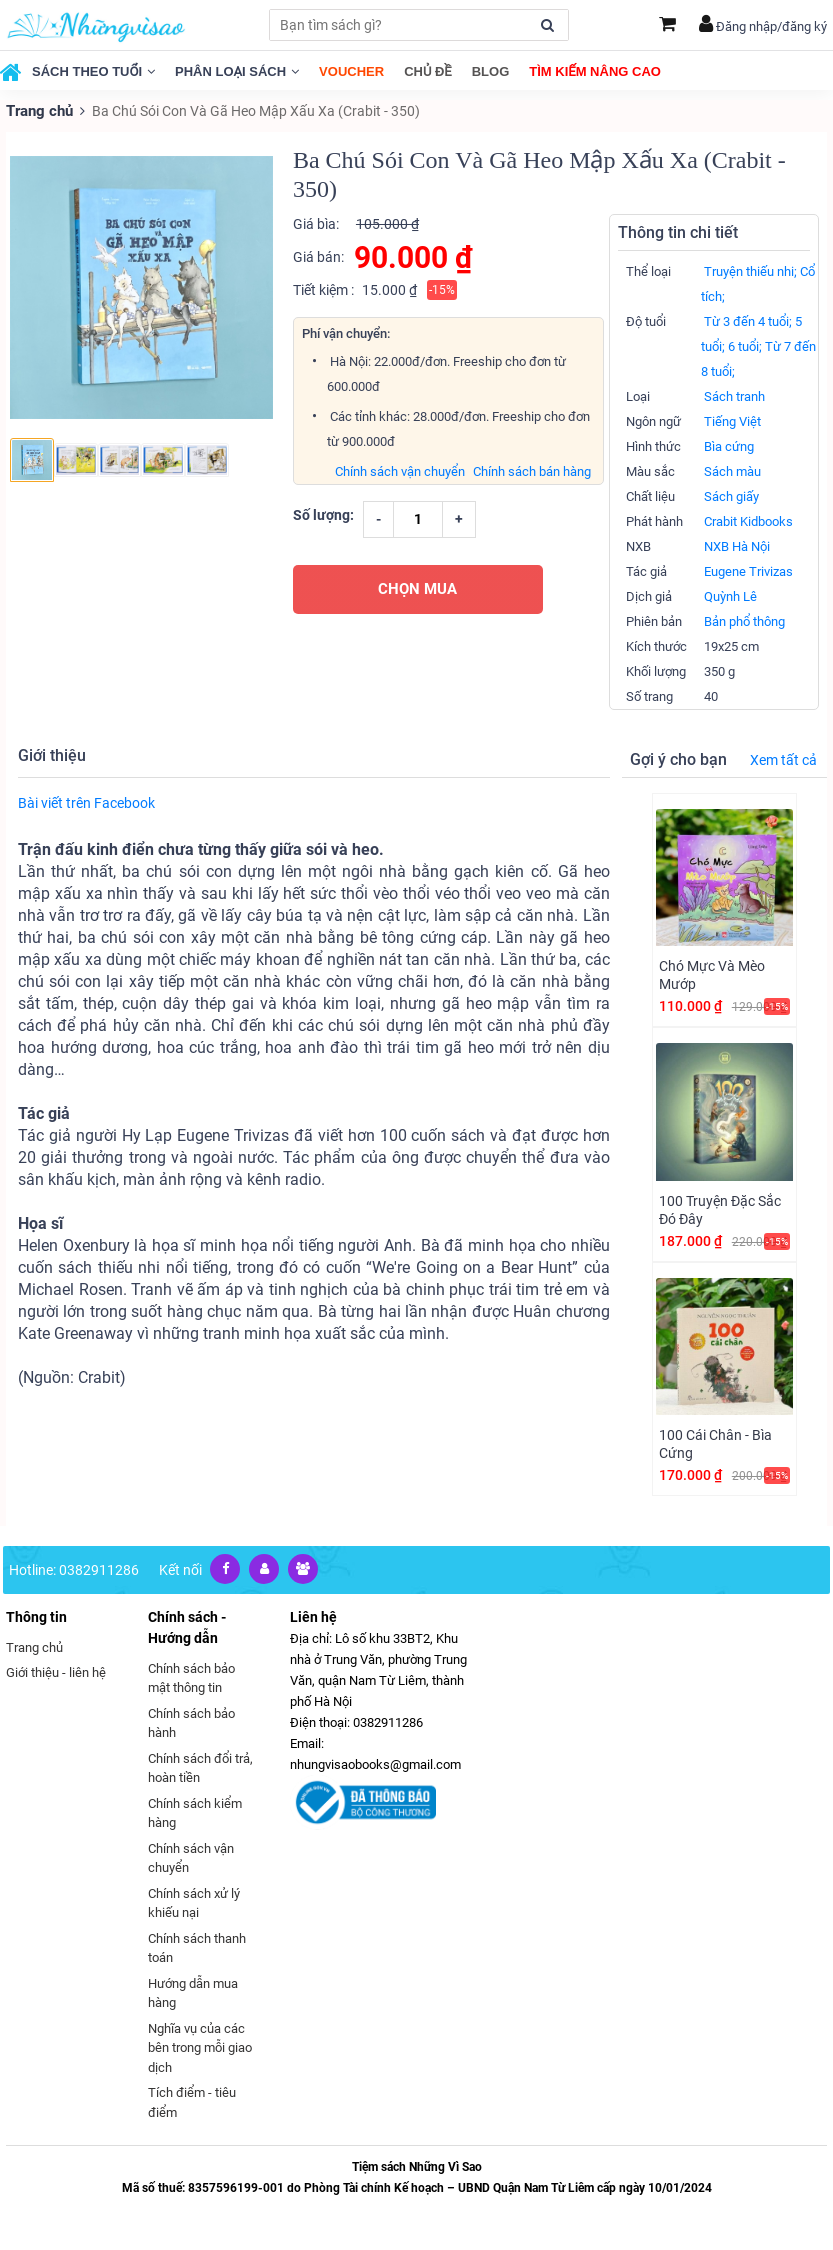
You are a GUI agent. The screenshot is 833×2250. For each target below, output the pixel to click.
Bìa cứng (729, 445)
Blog (491, 71)
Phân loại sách (237, 71)
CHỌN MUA (417, 588)
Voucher (351, 71)
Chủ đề (428, 71)
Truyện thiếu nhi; (750, 270)
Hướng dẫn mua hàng (193, 1992)
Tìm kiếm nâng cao (595, 71)
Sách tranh (734, 395)
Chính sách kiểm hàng (195, 1812)
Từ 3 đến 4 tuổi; (748, 320)
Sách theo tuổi (93, 71)
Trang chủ (38, 110)
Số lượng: (323, 514)
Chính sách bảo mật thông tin (191, 1677)
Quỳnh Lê (730, 595)
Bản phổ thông (744, 620)
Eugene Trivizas (748, 570)
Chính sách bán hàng (532, 470)
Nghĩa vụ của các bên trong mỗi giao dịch (200, 2047)
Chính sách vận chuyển (400, 470)
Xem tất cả (783, 759)
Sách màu (732, 470)
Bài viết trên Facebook (86, 802)
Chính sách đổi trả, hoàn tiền (200, 1767)
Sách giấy (731, 495)
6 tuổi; (745, 345)
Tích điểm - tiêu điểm (192, 2101)
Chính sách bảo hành (191, 1722)
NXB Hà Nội (737, 545)
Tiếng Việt (732, 420)
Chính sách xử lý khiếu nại (194, 1902)
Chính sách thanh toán (197, 1947)
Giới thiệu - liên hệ (56, 1671)
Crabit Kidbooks (748, 520)
